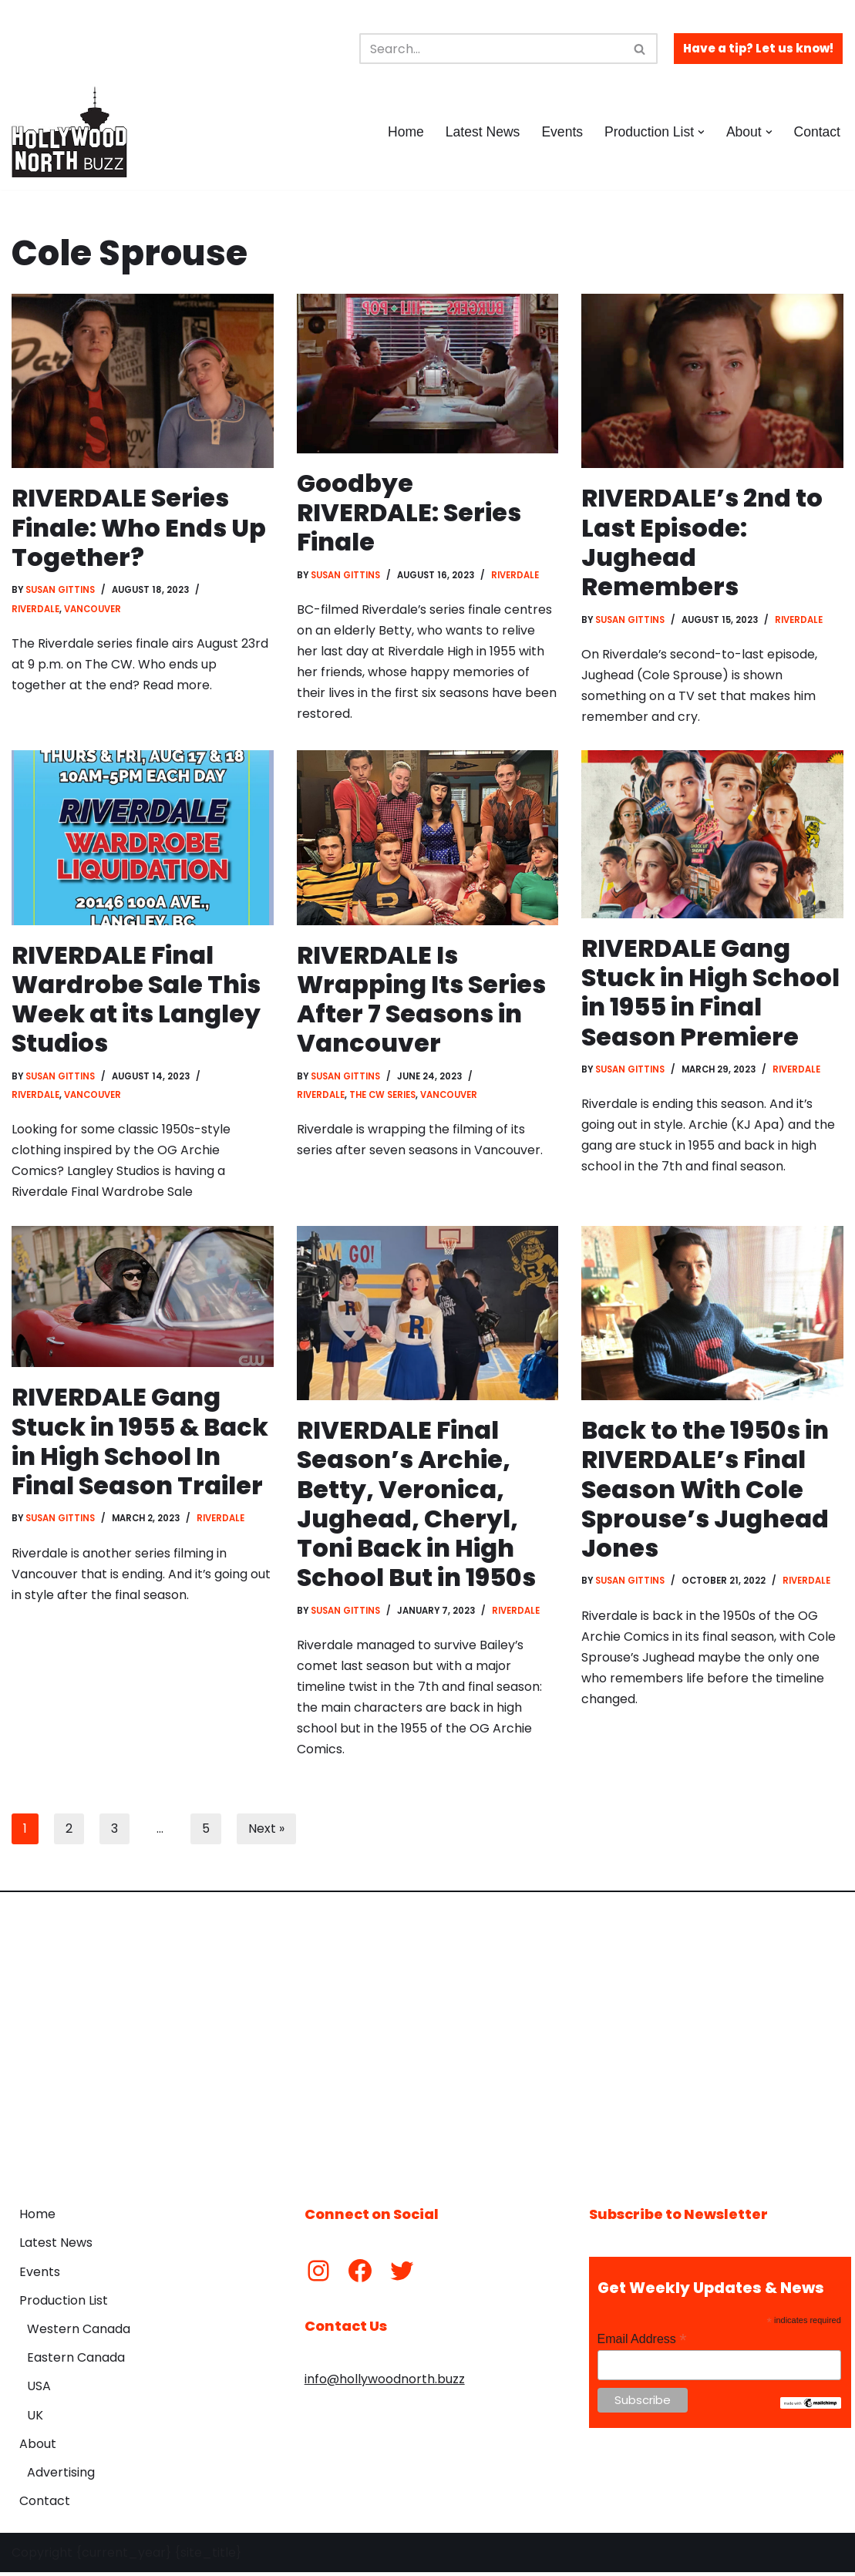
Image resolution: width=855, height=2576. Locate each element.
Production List (63, 2303)
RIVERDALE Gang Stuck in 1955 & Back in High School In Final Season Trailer (141, 1443)
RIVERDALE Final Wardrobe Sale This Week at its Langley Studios (136, 1000)
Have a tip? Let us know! (758, 48)
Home (405, 132)
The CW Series (382, 1096)
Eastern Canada (76, 2360)
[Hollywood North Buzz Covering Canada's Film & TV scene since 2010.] (69, 131)
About (37, 2447)
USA (39, 2389)
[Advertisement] (427, 2040)
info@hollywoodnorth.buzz (385, 2382)
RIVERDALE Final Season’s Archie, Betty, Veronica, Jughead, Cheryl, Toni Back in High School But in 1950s (417, 1505)
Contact (816, 132)
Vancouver (92, 609)
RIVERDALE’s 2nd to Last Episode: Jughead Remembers (702, 542)
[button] (701, 132)
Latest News (482, 132)
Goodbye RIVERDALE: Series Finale (410, 513)
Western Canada (78, 2332)
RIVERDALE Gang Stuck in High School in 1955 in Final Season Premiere (711, 993)
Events (562, 132)
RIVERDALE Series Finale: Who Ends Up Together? (139, 527)
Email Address (642, 2343)
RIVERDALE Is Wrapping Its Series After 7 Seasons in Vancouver (422, 1000)
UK (35, 2418)
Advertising (61, 2475)
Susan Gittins (61, 590)
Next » (266, 1831)
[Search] (491, 48)
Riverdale (35, 609)
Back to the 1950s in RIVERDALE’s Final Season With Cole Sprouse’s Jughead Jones (705, 1490)
